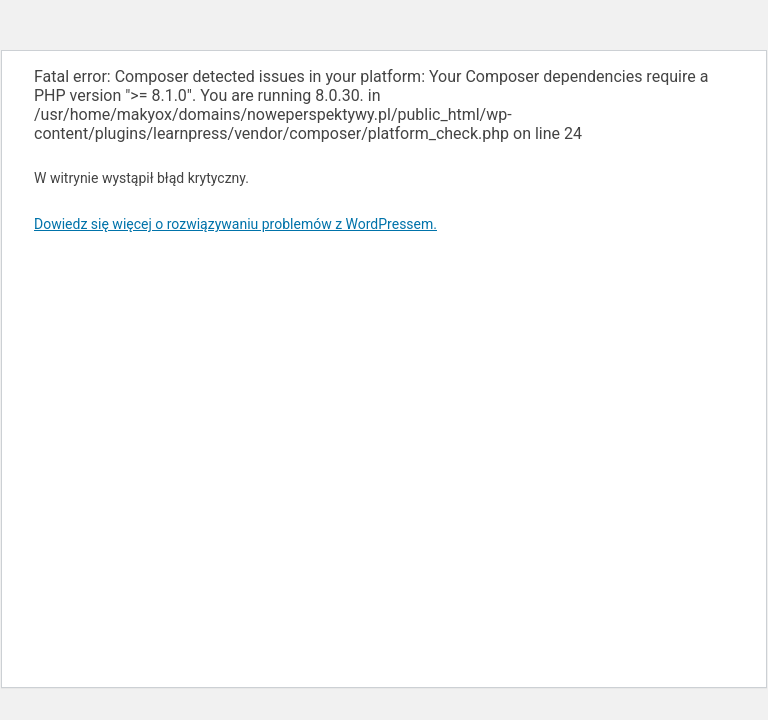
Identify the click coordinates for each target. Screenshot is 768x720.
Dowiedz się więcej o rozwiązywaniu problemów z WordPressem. (235, 224)
